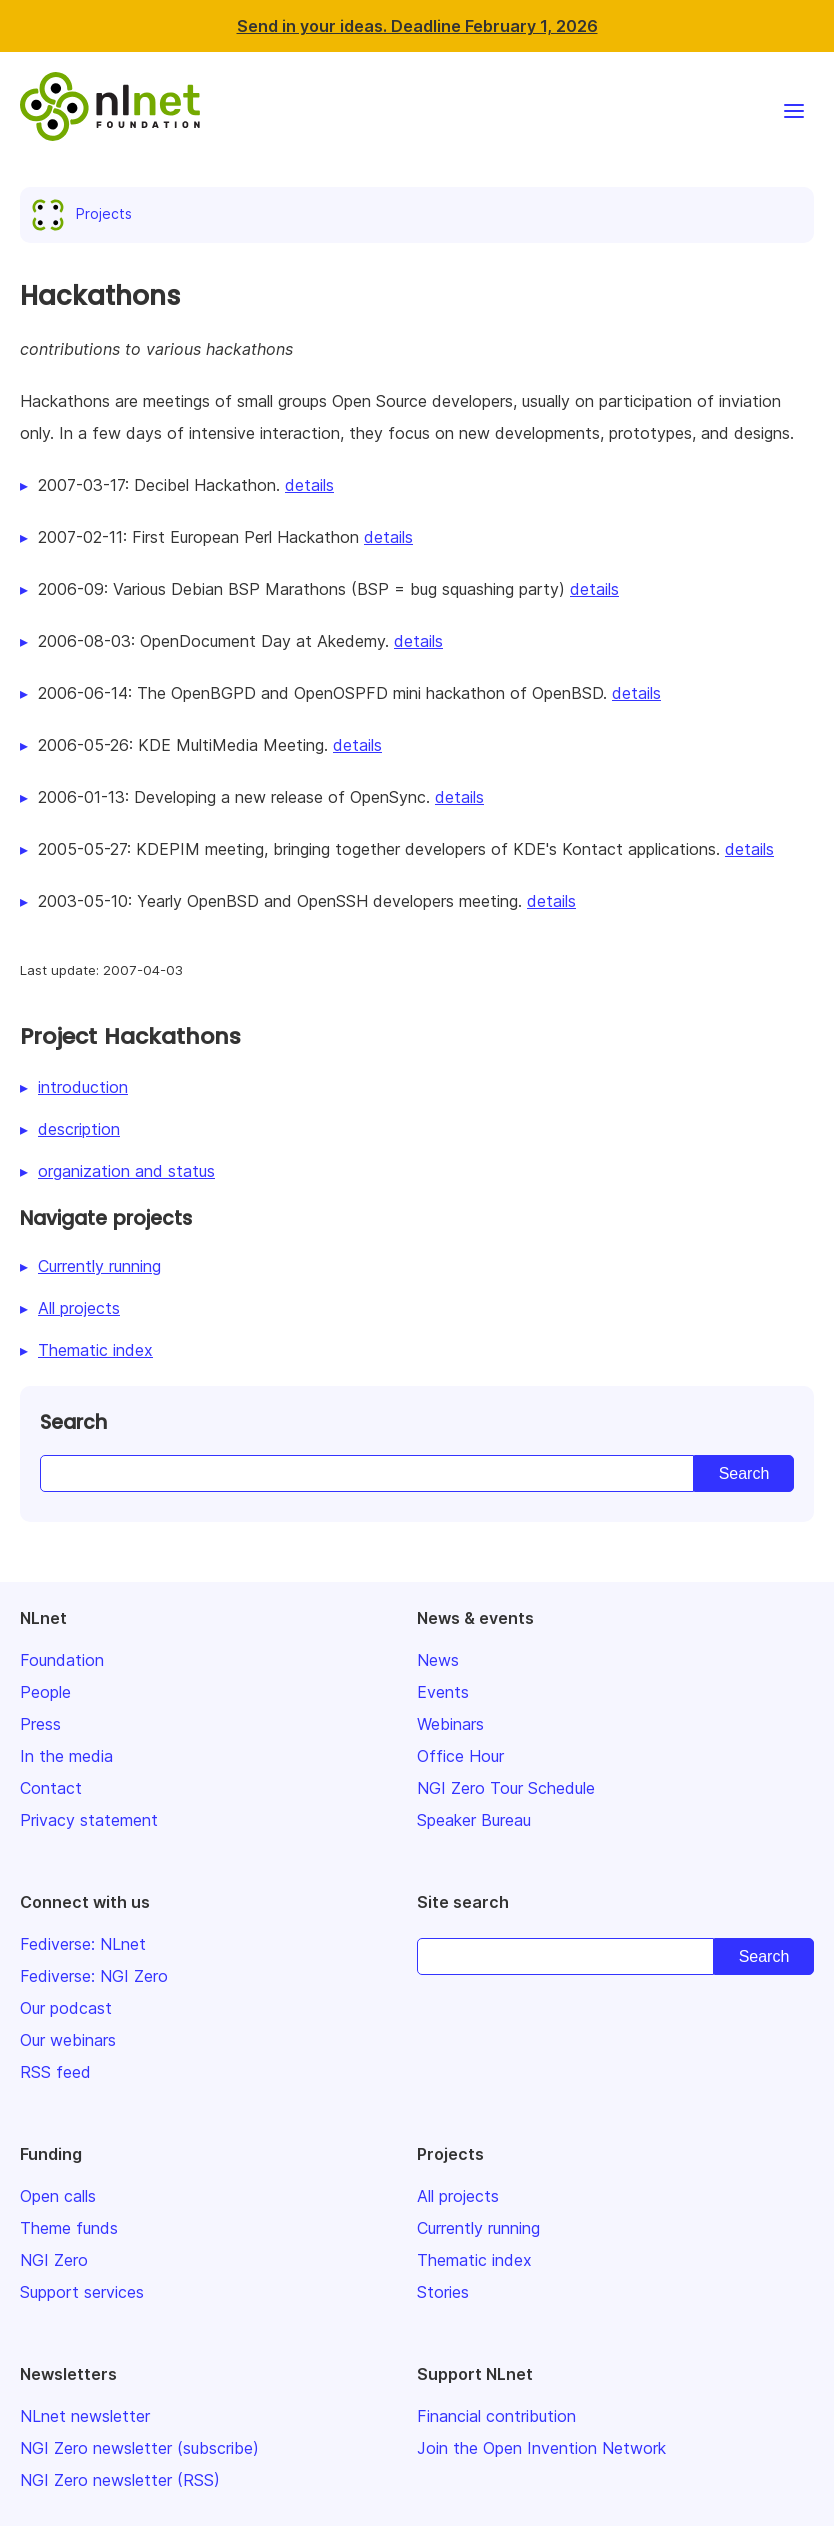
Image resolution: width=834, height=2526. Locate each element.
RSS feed (55, 2072)
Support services (82, 2292)
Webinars (450, 1724)
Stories (443, 2292)
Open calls (58, 2196)
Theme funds (69, 2228)
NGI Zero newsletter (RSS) (120, 2480)
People (45, 1692)
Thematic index (95, 1350)
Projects (86, 213)
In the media (66, 1756)
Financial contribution (496, 2416)
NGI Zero (54, 2260)
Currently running (99, 1266)
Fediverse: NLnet (83, 1944)
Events (443, 1692)
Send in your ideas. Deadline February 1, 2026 (417, 26)
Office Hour (460, 1756)
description (79, 1129)
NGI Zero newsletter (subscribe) (139, 2448)
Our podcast (66, 2008)
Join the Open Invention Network (541, 2448)
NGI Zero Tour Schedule (506, 1788)
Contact (51, 1788)
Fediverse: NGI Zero (94, 1976)
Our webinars (68, 2040)
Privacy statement (89, 1820)
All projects (79, 1308)
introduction (83, 1087)
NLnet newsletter (85, 2416)
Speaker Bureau (474, 1820)
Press (40, 1724)
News (438, 1660)
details (309, 485)
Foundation (62, 1660)
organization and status (126, 1171)
